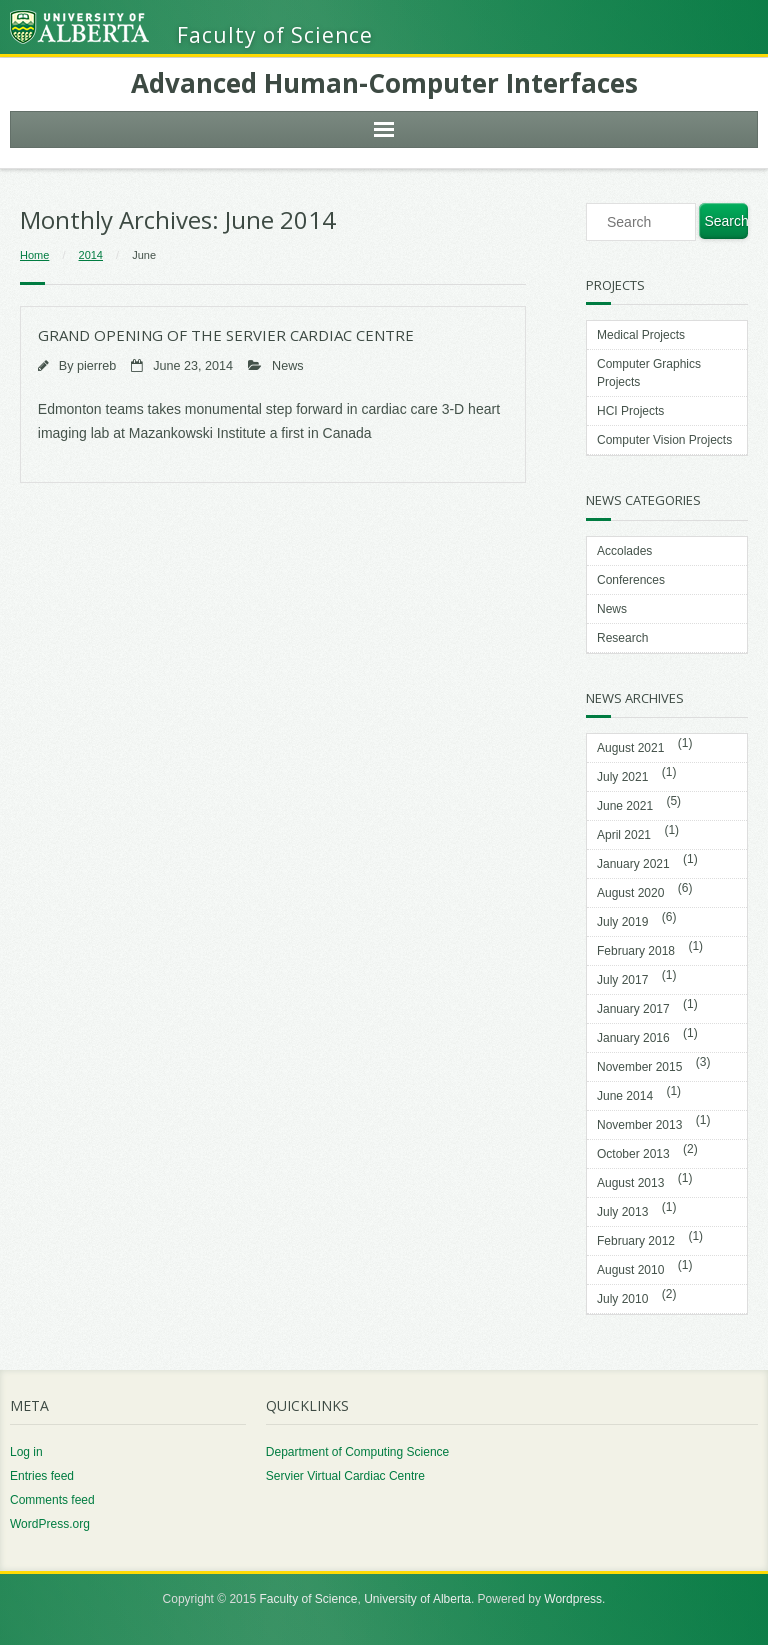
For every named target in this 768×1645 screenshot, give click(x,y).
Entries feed (42, 1476)
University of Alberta (417, 1599)
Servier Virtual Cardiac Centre (345, 1476)
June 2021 (625, 806)
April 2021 (624, 835)
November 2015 (639, 1067)
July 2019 (622, 922)
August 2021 (630, 748)
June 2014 (625, 1096)
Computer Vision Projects (664, 440)
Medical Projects (641, 335)
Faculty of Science (308, 1599)
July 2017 (622, 980)
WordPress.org (50, 1524)
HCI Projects (630, 411)
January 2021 (633, 864)
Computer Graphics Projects (649, 373)
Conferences (631, 580)
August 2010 (630, 1270)
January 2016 (633, 1038)
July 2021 (622, 777)
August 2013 (630, 1183)
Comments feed (52, 1500)
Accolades (624, 551)
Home (34, 255)
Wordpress (573, 1599)
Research (622, 638)
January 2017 (633, 1009)
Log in (26, 1452)
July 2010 (622, 1299)
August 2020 (630, 893)
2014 (91, 255)
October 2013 (633, 1154)
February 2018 (636, 951)
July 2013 (622, 1212)
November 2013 (639, 1125)
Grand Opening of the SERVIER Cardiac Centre (226, 335)
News (288, 366)
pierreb (96, 366)
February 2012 (636, 1241)
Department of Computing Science (357, 1452)
